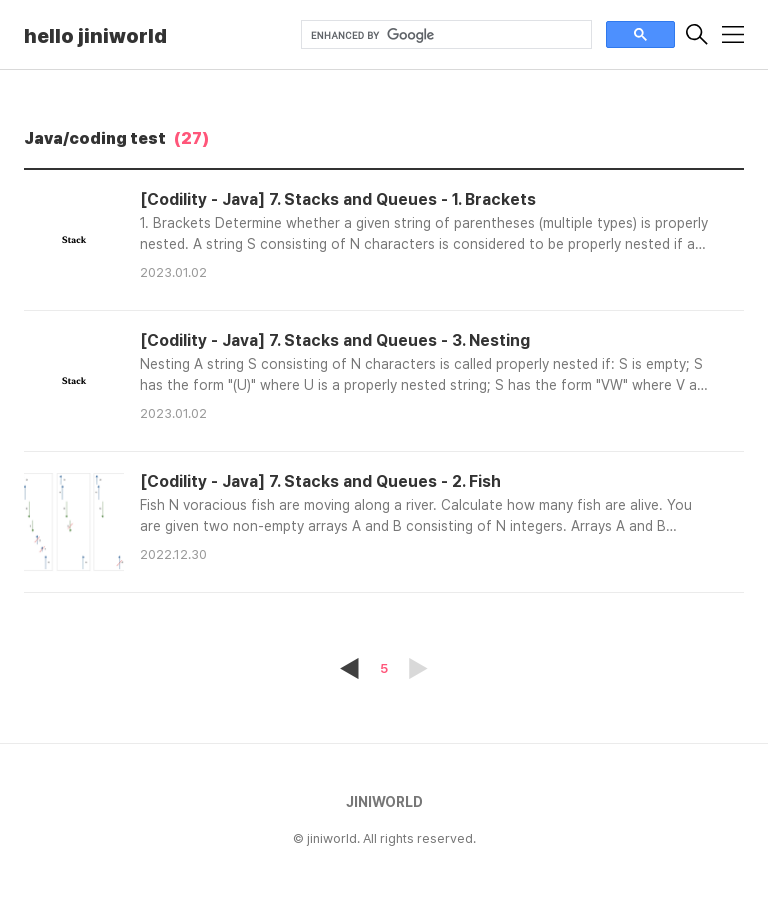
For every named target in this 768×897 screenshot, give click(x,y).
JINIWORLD (384, 802)
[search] (444, 35)
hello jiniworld (95, 36)
